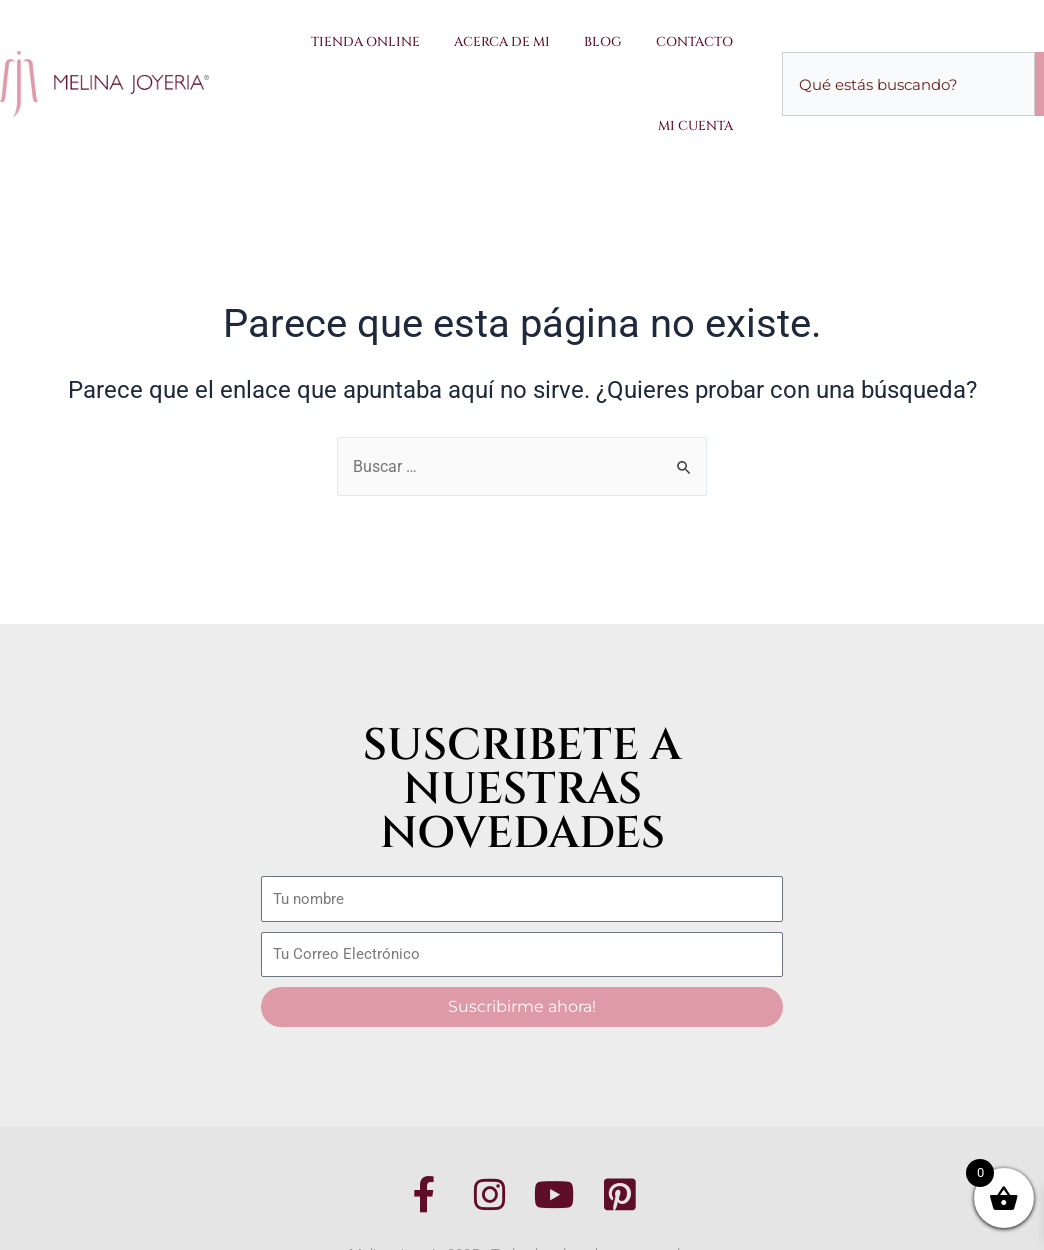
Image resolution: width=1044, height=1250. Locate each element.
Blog (603, 42)
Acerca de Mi (502, 42)
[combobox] (908, 84)
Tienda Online (365, 42)
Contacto (694, 42)
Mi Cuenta (695, 126)
